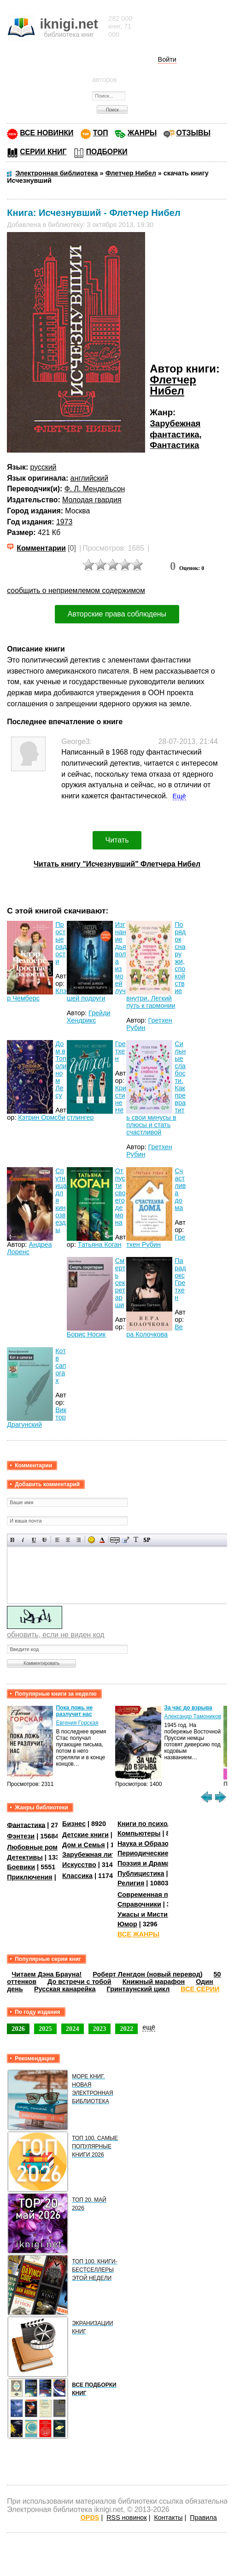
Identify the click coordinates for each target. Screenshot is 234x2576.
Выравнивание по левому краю (57, 1540)
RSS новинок (126, 2517)
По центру (68, 1540)
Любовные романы (39, 1847)
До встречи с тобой (79, 1981)
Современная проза (150, 1894)
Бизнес (74, 1823)
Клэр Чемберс (36, 994)
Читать (117, 840)
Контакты (168, 2517)
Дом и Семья (83, 1845)
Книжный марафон (154, 1981)
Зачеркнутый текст (44, 1540)
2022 (126, 2028)
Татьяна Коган (100, 1244)
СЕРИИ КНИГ (43, 152)
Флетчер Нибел (173, 385)
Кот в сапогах (60, 1365)
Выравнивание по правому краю (78, 1540)
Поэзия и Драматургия (154, 1863)
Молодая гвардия (92, 500)
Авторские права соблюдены (117, 614)
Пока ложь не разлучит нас (74, 1710)
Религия (130, 1883)
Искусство (79, 1864)
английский (89, 478)
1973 (64, 522)
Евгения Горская (77, 1723)
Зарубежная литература (101, 1854)
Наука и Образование (152, 1843)
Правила (203, 2517)
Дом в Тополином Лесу (60, 1069)
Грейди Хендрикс (89, 1016)
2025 (45, 2028)
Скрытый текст (115, 1540)
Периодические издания (157, 1853)
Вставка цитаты (125, 1540)
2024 (72, 2028)
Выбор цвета (102, 1540)
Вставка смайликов (91, 1540)
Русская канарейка (65, 1989)
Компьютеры (139, 1833)
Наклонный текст (23, 1540)
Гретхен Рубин (155, 1240)
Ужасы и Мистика (146, 1914)
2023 (99, 2028)
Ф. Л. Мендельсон (94, 489)
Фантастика (174, 445)
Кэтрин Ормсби (41, 1117)
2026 (18, 2028)
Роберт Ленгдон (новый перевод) (147, 1974)
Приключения (30, 1877)
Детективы (25, 1857)
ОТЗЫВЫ (193, 133)
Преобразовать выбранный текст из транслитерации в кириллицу (136, 1540)
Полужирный (12, 1540)
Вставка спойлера (146, 1540)
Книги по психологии (152, 1823)
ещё (148, 2027)
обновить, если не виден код (55, 1635)
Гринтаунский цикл (138, 1989)
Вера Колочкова (154, 1330)
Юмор (127, 1924)
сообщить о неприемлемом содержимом (76, 590)
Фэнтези (21, 1836)
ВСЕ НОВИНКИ (46, 133)
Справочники (139, 1904)
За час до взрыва (188, 1707)
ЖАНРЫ (142, 133)
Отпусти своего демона (120, 1196)
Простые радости (60, 943)
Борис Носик (86, 1334)
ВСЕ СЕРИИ (200, 1989)
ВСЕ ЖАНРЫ (138, 1934)
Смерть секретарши (120, 1282)
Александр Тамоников (192, 1716)
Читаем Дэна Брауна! (47, 1974)
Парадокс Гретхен (180, 1279)
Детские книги (85, 1834)
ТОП (100, 133)
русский (43, 467)
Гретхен (120, 1051)
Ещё (179, 796)
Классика (77, 1875)
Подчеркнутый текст (34, 1540)
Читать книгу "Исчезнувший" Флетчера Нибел (117, 864)
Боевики (21, 1867)
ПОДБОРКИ (107, 152)
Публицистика (140, 1873)
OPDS (90, 2517)
